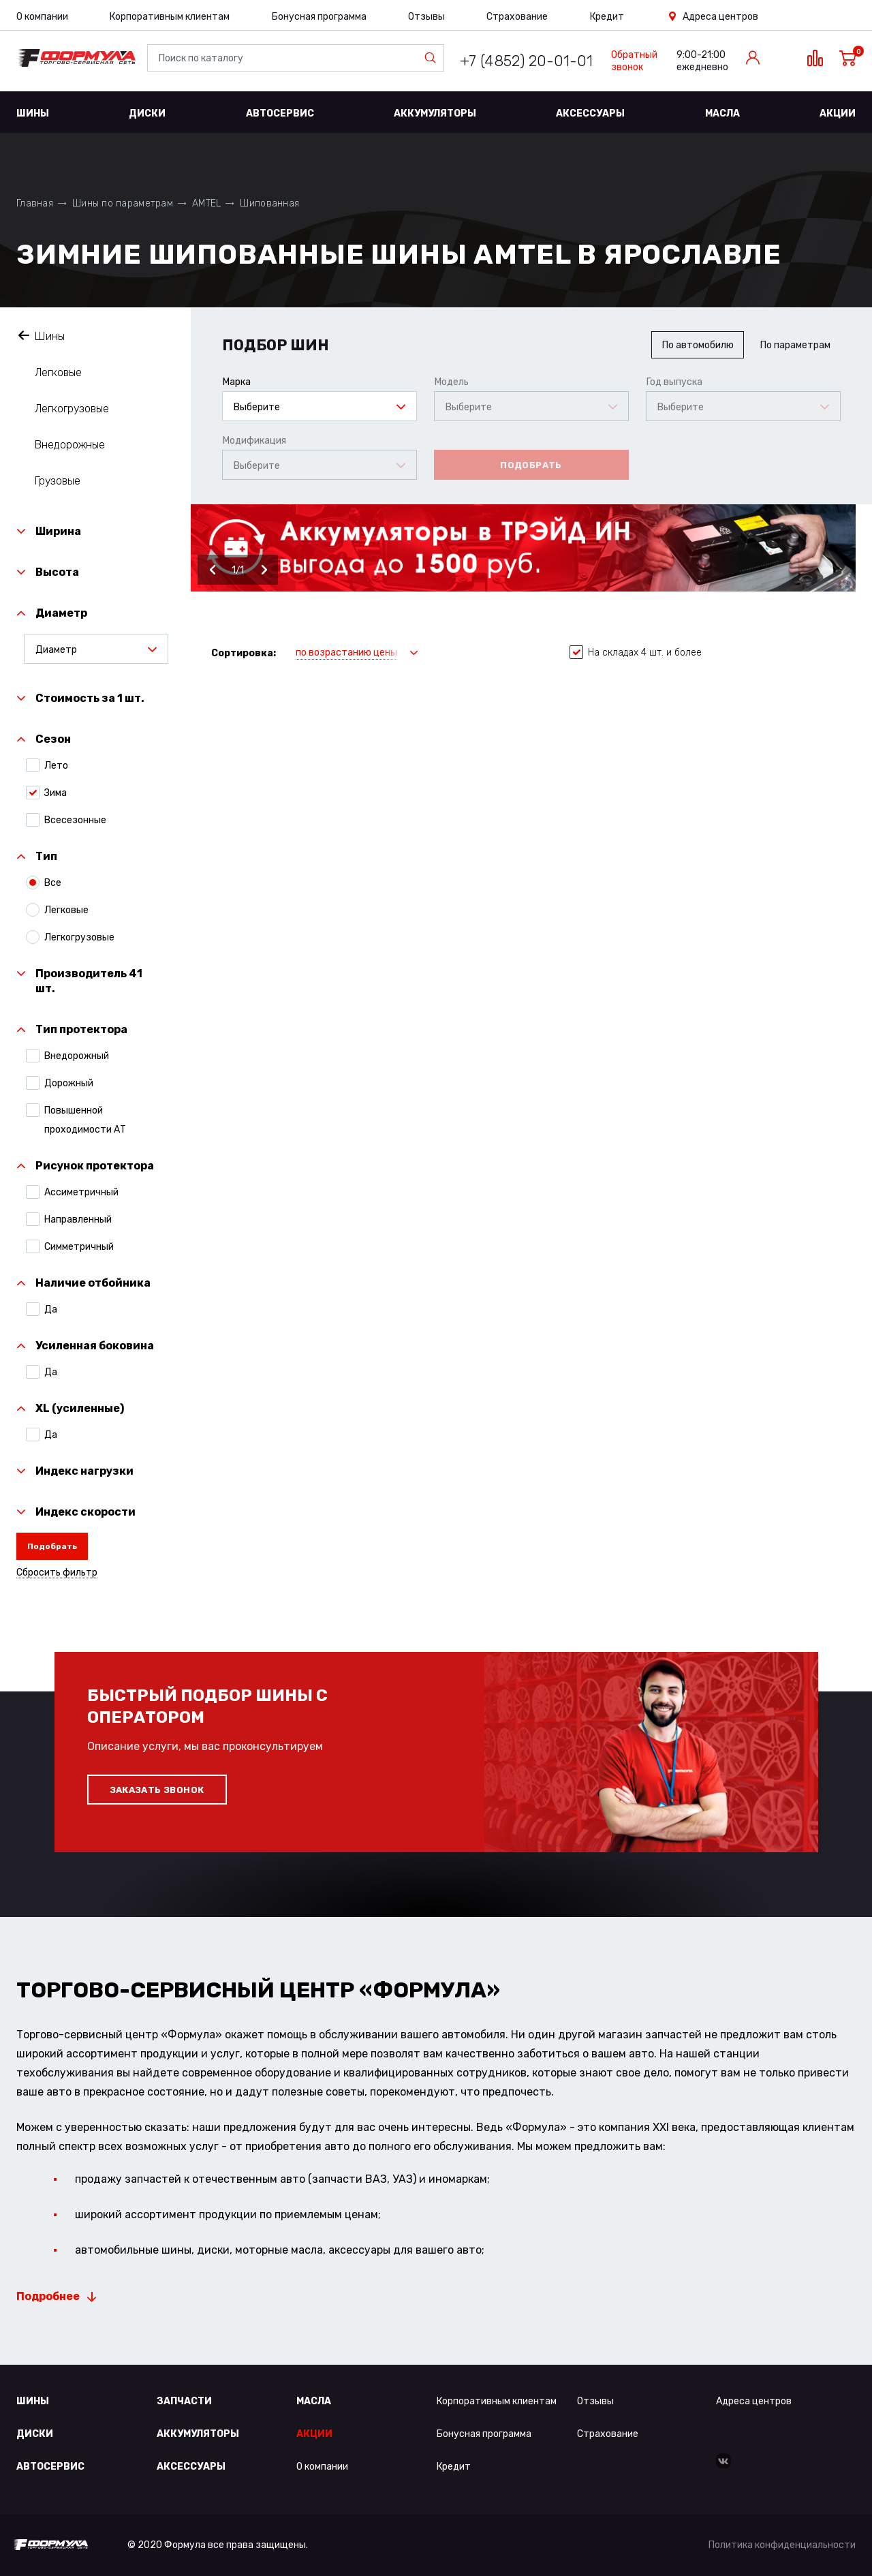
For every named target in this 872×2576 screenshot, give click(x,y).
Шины (32, 113)
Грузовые (57, 480)
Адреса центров (720, 16)
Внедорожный (76, 1055)
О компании (42, 16)
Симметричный (79, 1246)
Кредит (607, 16)
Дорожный (68, 1083)
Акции (838, 113)
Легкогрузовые (72, 408)
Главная (34, 203)
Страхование (517, 16)
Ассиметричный (81, 1192)
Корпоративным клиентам (170, 16)
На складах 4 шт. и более (636, 653)
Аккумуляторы (435, 113)
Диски (147, 113)
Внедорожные (70, 444)
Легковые (58, 372)
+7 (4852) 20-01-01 (526, 61)
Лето (56, 765)
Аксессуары (590, 113)
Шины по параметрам (122, 203)
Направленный (78, 1219)
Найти (433, 58)
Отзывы (426, 16)
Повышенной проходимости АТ (85, 1119)
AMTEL (206, 203)
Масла (722, 113)
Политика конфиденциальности (782, 2545)
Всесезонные (75, 820)
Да (50, 1309)
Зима (55, 792)
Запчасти (184, 2401)
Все (52, 882)
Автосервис (280, 113)
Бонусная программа (319, 16)
